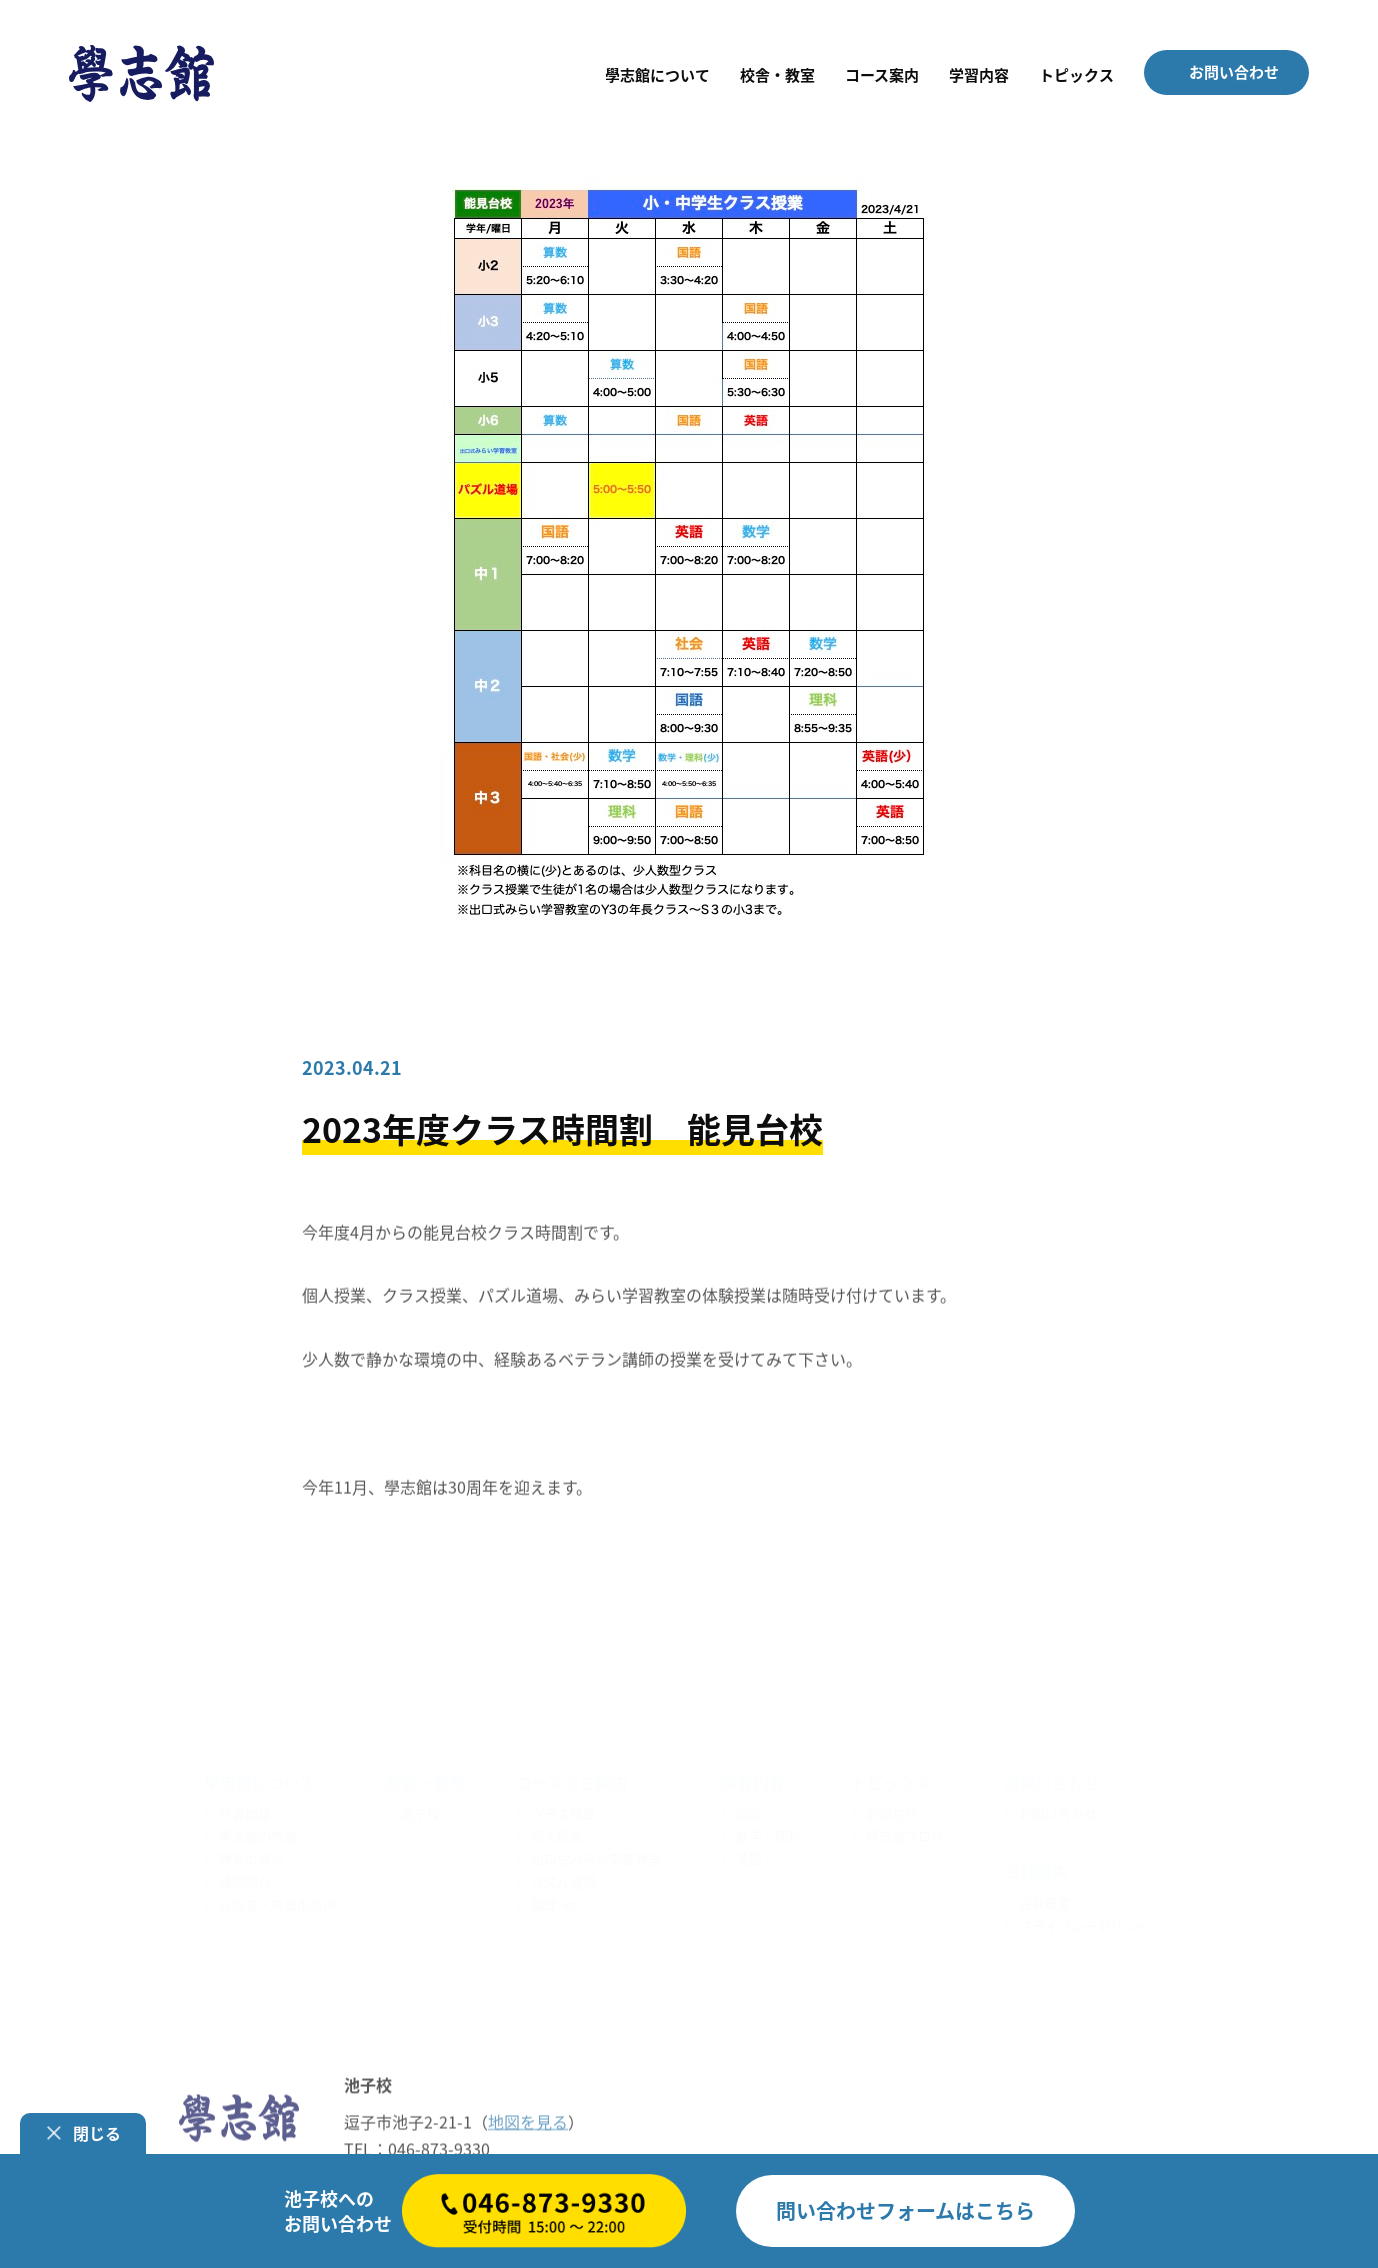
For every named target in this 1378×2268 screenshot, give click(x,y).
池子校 (420, 1810)
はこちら (905, 2210)
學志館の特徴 (258, 1833)
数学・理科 (768, 1833)
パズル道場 (563, 1879)
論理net (554, 1901)
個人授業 (557, 1833)
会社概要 (1045, 1899)
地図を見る (528, 2122)
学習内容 (753, 1780)
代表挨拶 (245, 1810)
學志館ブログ (905, 1833)
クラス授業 (563, 1810)
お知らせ (892, 1810)
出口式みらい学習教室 (596, 1856)
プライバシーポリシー (1084, 1922)
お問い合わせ (1058, 1810)
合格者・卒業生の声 (277, 1901)
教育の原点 (251, 1856)
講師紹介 (245, 1879)
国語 (749, 1810)
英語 (749, 1856)
